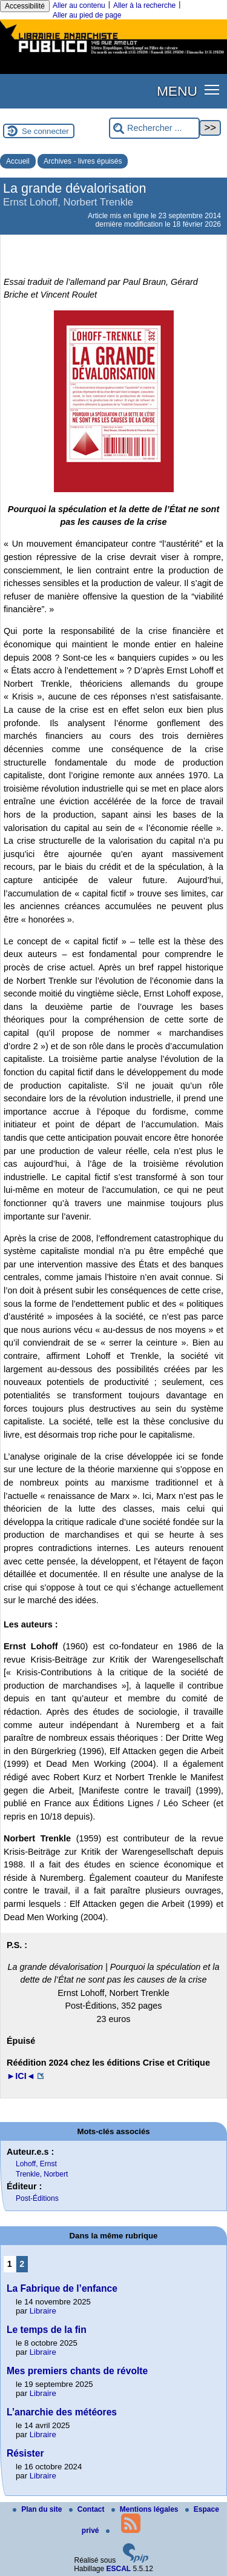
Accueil (18, 161)
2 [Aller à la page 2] (21, 2264)
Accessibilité (25, 6)
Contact (88, 2509)
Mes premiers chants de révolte (77, 2371)
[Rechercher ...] (154, 128)
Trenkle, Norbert (42, 2174)
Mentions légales (145, 2509)
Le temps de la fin (47, 2329)
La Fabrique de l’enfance (62, 2288)
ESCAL (119, 2568)
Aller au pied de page (87, 15)
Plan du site (38, 2509)
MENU (177, 91)
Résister (25, 2453)
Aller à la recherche (144, 5)
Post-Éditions (37, 2198)
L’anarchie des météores (62, 2412)
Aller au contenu (79, 5)
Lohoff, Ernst (36, 2164)
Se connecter (45, 131)
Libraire (43, 2310)
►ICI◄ (21, 2076)
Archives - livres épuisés (83, 161)
